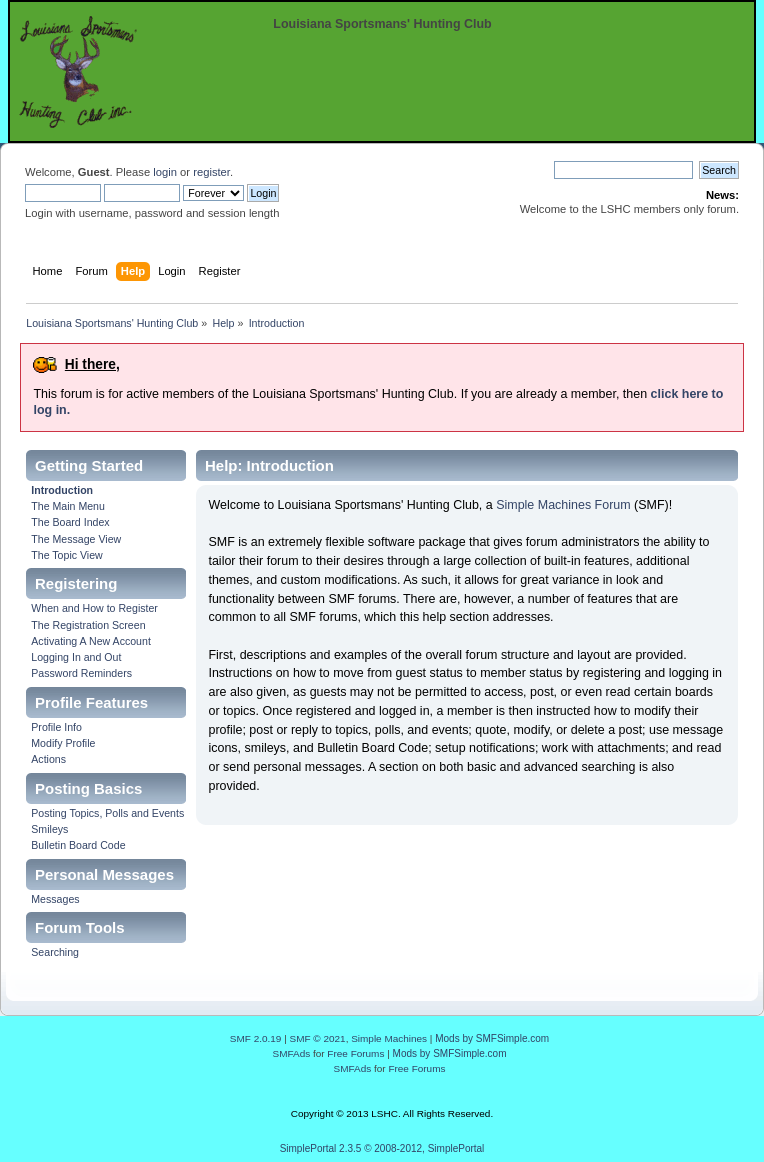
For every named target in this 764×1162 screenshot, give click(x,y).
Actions (48, 759)
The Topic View (66, 555)
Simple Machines (389, 1038)
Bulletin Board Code (78, 845)
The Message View (76, 539)
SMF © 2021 (318, 1038)
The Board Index (70, 522)
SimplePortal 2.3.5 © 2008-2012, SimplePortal (382, 1148)
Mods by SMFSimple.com (492, 1038)
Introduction (62, 490)
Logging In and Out (76, 657)
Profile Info (56, 727)
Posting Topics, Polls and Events (107, 813)
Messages (55, 899)
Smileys (49, 829)
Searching (55, 952)
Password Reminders (81, 673)
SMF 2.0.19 (256, 1038)
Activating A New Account (91, 641)
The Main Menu (68, 506)
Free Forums (355, 1053)
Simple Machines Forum (563, 505)
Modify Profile (63, 743)
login (165, 172)
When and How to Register (94, 608)
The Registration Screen (88, 625)
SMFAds (292, 1053)
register (211, 172)
